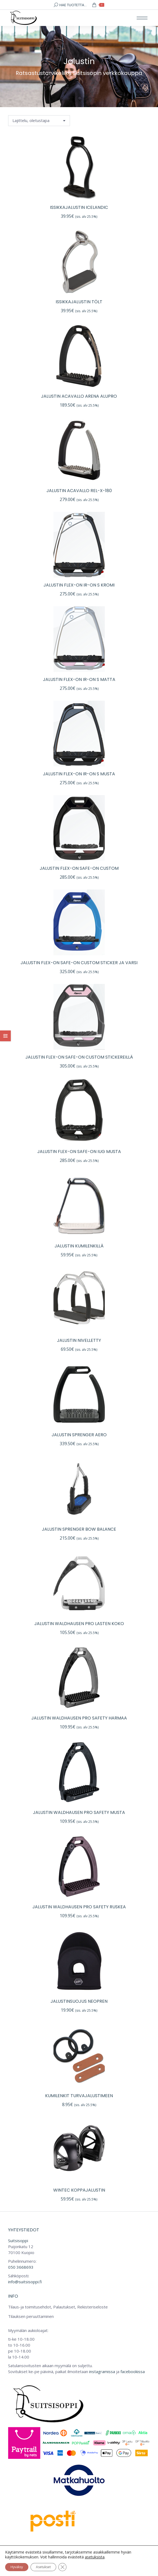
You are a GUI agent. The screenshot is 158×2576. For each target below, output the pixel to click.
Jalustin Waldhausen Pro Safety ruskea (79, 1907)
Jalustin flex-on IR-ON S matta (79, 679)
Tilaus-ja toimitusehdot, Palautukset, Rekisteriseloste (58, 2307)
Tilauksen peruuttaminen (31, 2316)
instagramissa (102, 2371)
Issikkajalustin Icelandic (79, 207)
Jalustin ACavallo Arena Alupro (79, 396)
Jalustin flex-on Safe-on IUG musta (79, 1151)
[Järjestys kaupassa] (39, 120)
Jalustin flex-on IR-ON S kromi (79, 585)
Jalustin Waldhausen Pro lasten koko (79, 1623)
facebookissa (132, 2371)
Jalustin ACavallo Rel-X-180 (79, 490)
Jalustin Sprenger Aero (79, 1435)
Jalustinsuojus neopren (79, 2001)
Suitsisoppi (18, 2240)
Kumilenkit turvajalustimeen (79, 2096)
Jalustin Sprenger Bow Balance (79, 1529)
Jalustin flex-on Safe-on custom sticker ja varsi (79, 963)
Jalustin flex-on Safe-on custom (79, 868)
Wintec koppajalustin (79, 2190)
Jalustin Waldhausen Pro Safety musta (79, 1812)
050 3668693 (20, 2267)
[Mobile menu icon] (142, 18)
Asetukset (43, 2567)
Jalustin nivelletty (79, 1340)
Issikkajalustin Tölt (79, 302)
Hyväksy (17, 2567)
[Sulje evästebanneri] (62, 2567)
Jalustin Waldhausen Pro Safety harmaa (79, 1718)
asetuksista (95, 2557)
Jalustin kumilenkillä (79, 1246)
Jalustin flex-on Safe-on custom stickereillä (79, 1057)
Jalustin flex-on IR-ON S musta (79, 774)
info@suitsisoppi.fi (25, 2281)
